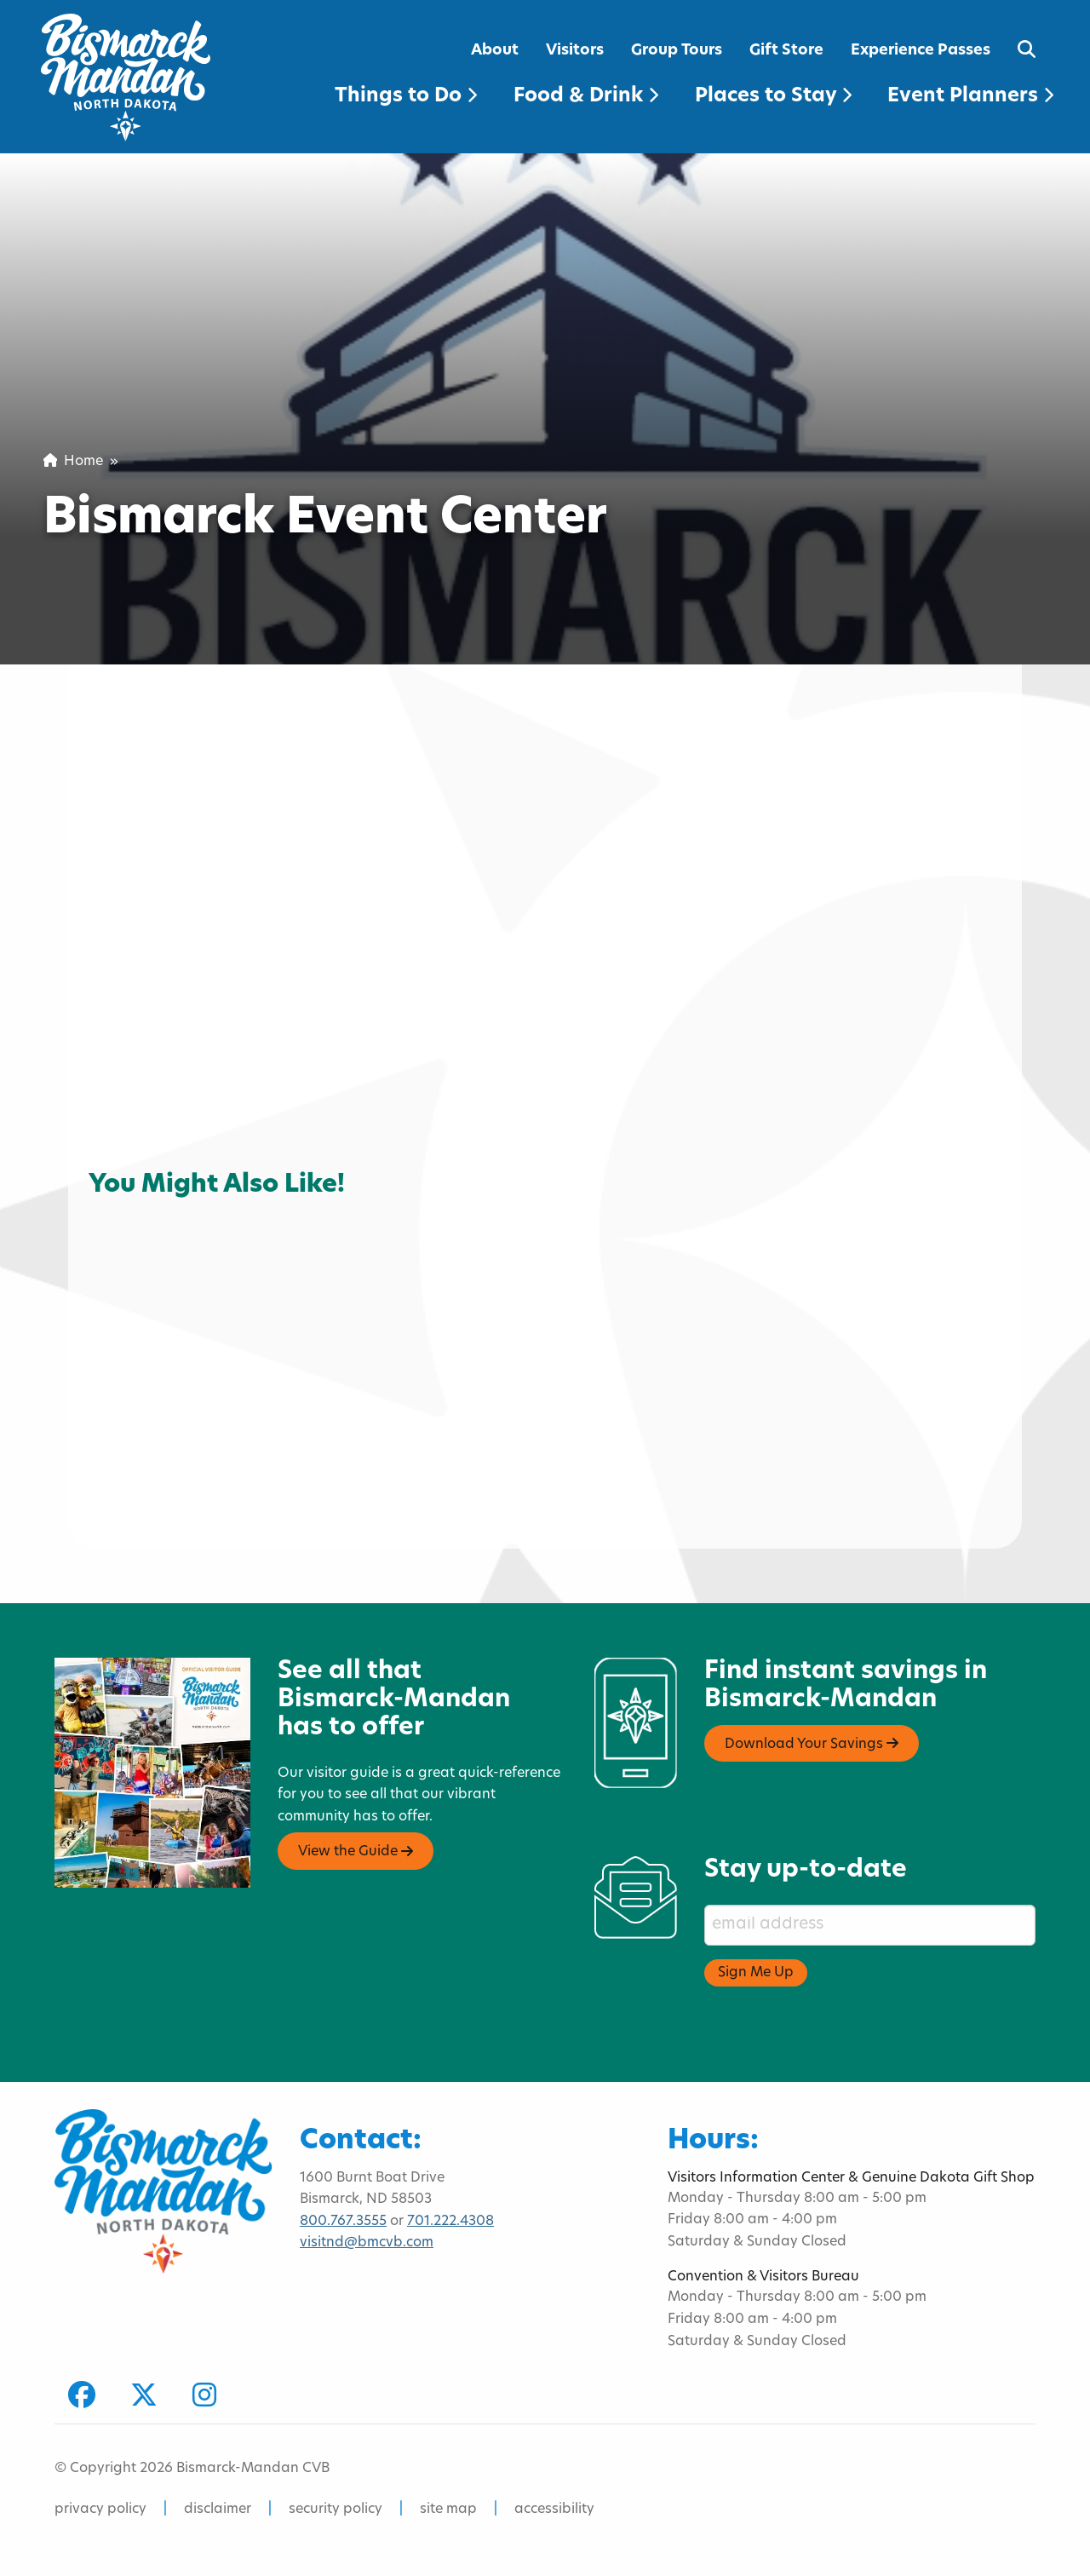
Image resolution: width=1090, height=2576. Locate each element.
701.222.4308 (450, 2221)
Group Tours (676, 50)
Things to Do (406, 96)
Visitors (575, 50)
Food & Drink (585, 96)
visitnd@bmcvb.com (366, 2243)
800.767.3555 (343, 2221)
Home (73, 462)
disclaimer (217, 2509)
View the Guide (355, 1852)
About (495, 50)
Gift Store (786, 50)
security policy (335, 2509)
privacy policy (100, 2509)
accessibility (554, 2509)
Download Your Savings (811, 1743)
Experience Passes (920, 50)
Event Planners (970, 96)
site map (448, 2509)
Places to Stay (773, 96)
